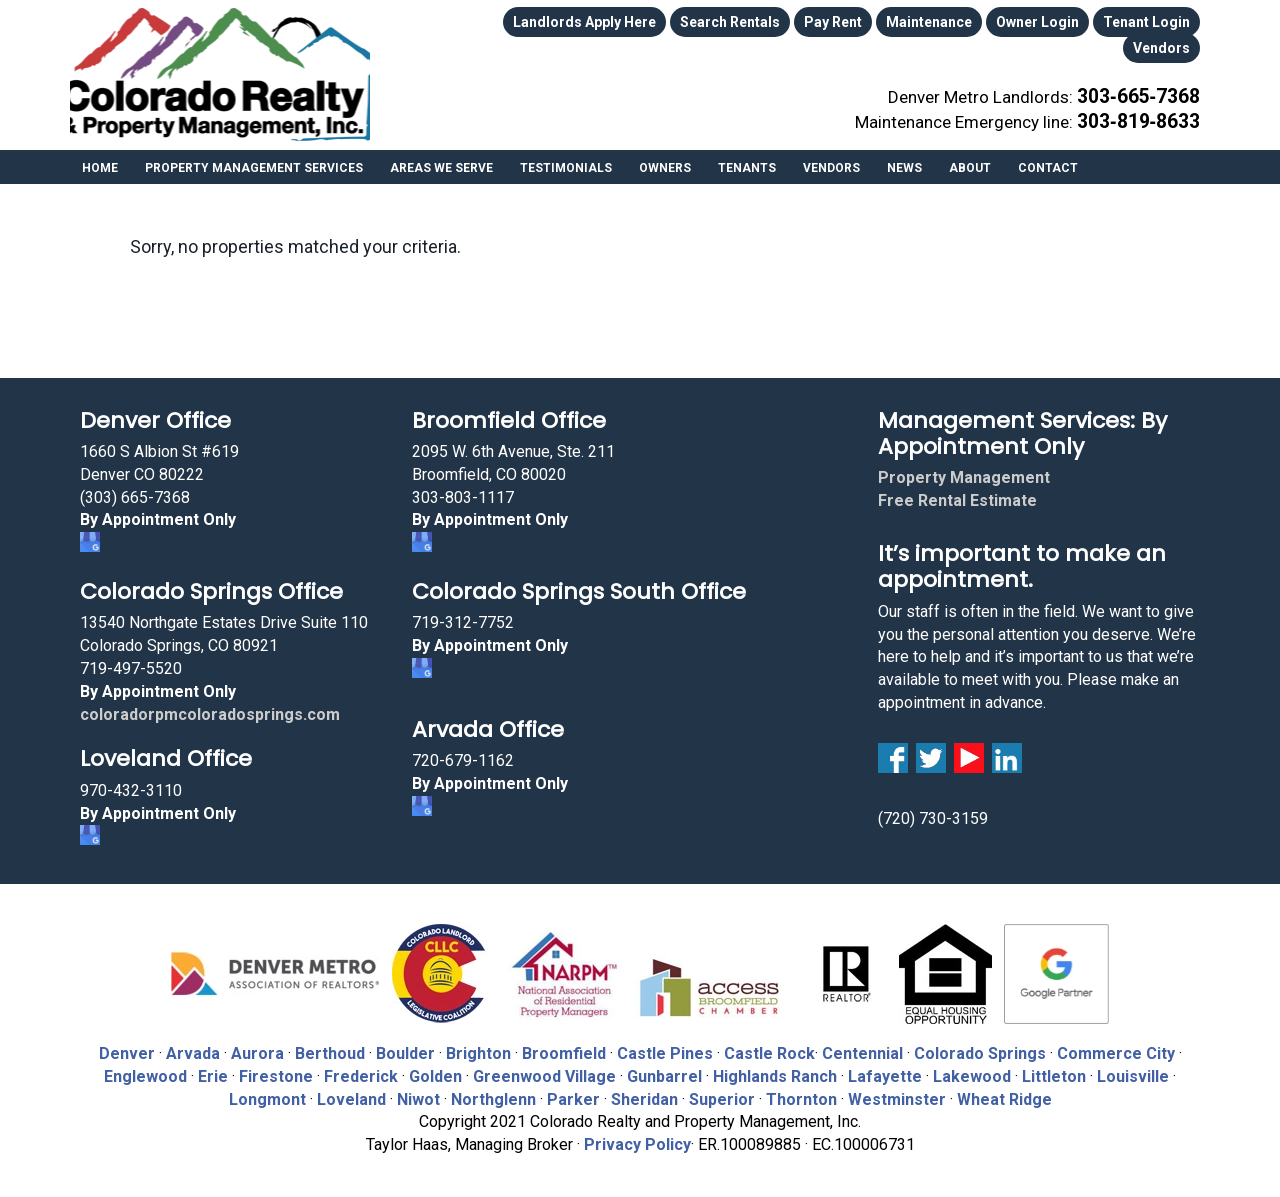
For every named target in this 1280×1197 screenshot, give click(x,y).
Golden (435, 1076)
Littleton (1054, 1076)
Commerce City (1118, 1053)
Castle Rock (769, 1053)
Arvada (193, 1053)
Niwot (418, 1099)
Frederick (361, 1076)
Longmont (267, 1099)
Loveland (351, 1099)
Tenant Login (1146, 22)
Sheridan (644, 1099)
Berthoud (330, 1053)
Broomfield (564, 1053)
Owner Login (1037, 22)
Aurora (257, 1053)
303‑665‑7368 (1144, 89)
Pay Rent (833, 22)
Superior (722, 1099)
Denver (127, 1053)
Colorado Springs (980, 1053)
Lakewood (972, 1076)
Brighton (478, 1053)
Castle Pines (665, 1053)
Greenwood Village (544, 1076)
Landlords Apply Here (584, 22)
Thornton (801, 1099)
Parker (573, 1099)
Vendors (1161, 45)
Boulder (405, 1053)
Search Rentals (730, 22)
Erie (213, 1076)
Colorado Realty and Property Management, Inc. (220, 75)
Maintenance (929, 22)
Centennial (862, 1053)
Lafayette (885, 1076)
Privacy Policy (637, 1144)
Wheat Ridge (1004, 1099)
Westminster (897, 1099)
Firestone (276, 1076)
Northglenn (493, 1099)
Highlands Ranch (775, 1076)
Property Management (964, 477)
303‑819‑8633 (1144, 111)
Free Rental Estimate (957, 500)
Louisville (1133, 1076)
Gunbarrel (664, 1076)
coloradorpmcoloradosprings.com (210, 714)
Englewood (145, 1076)
